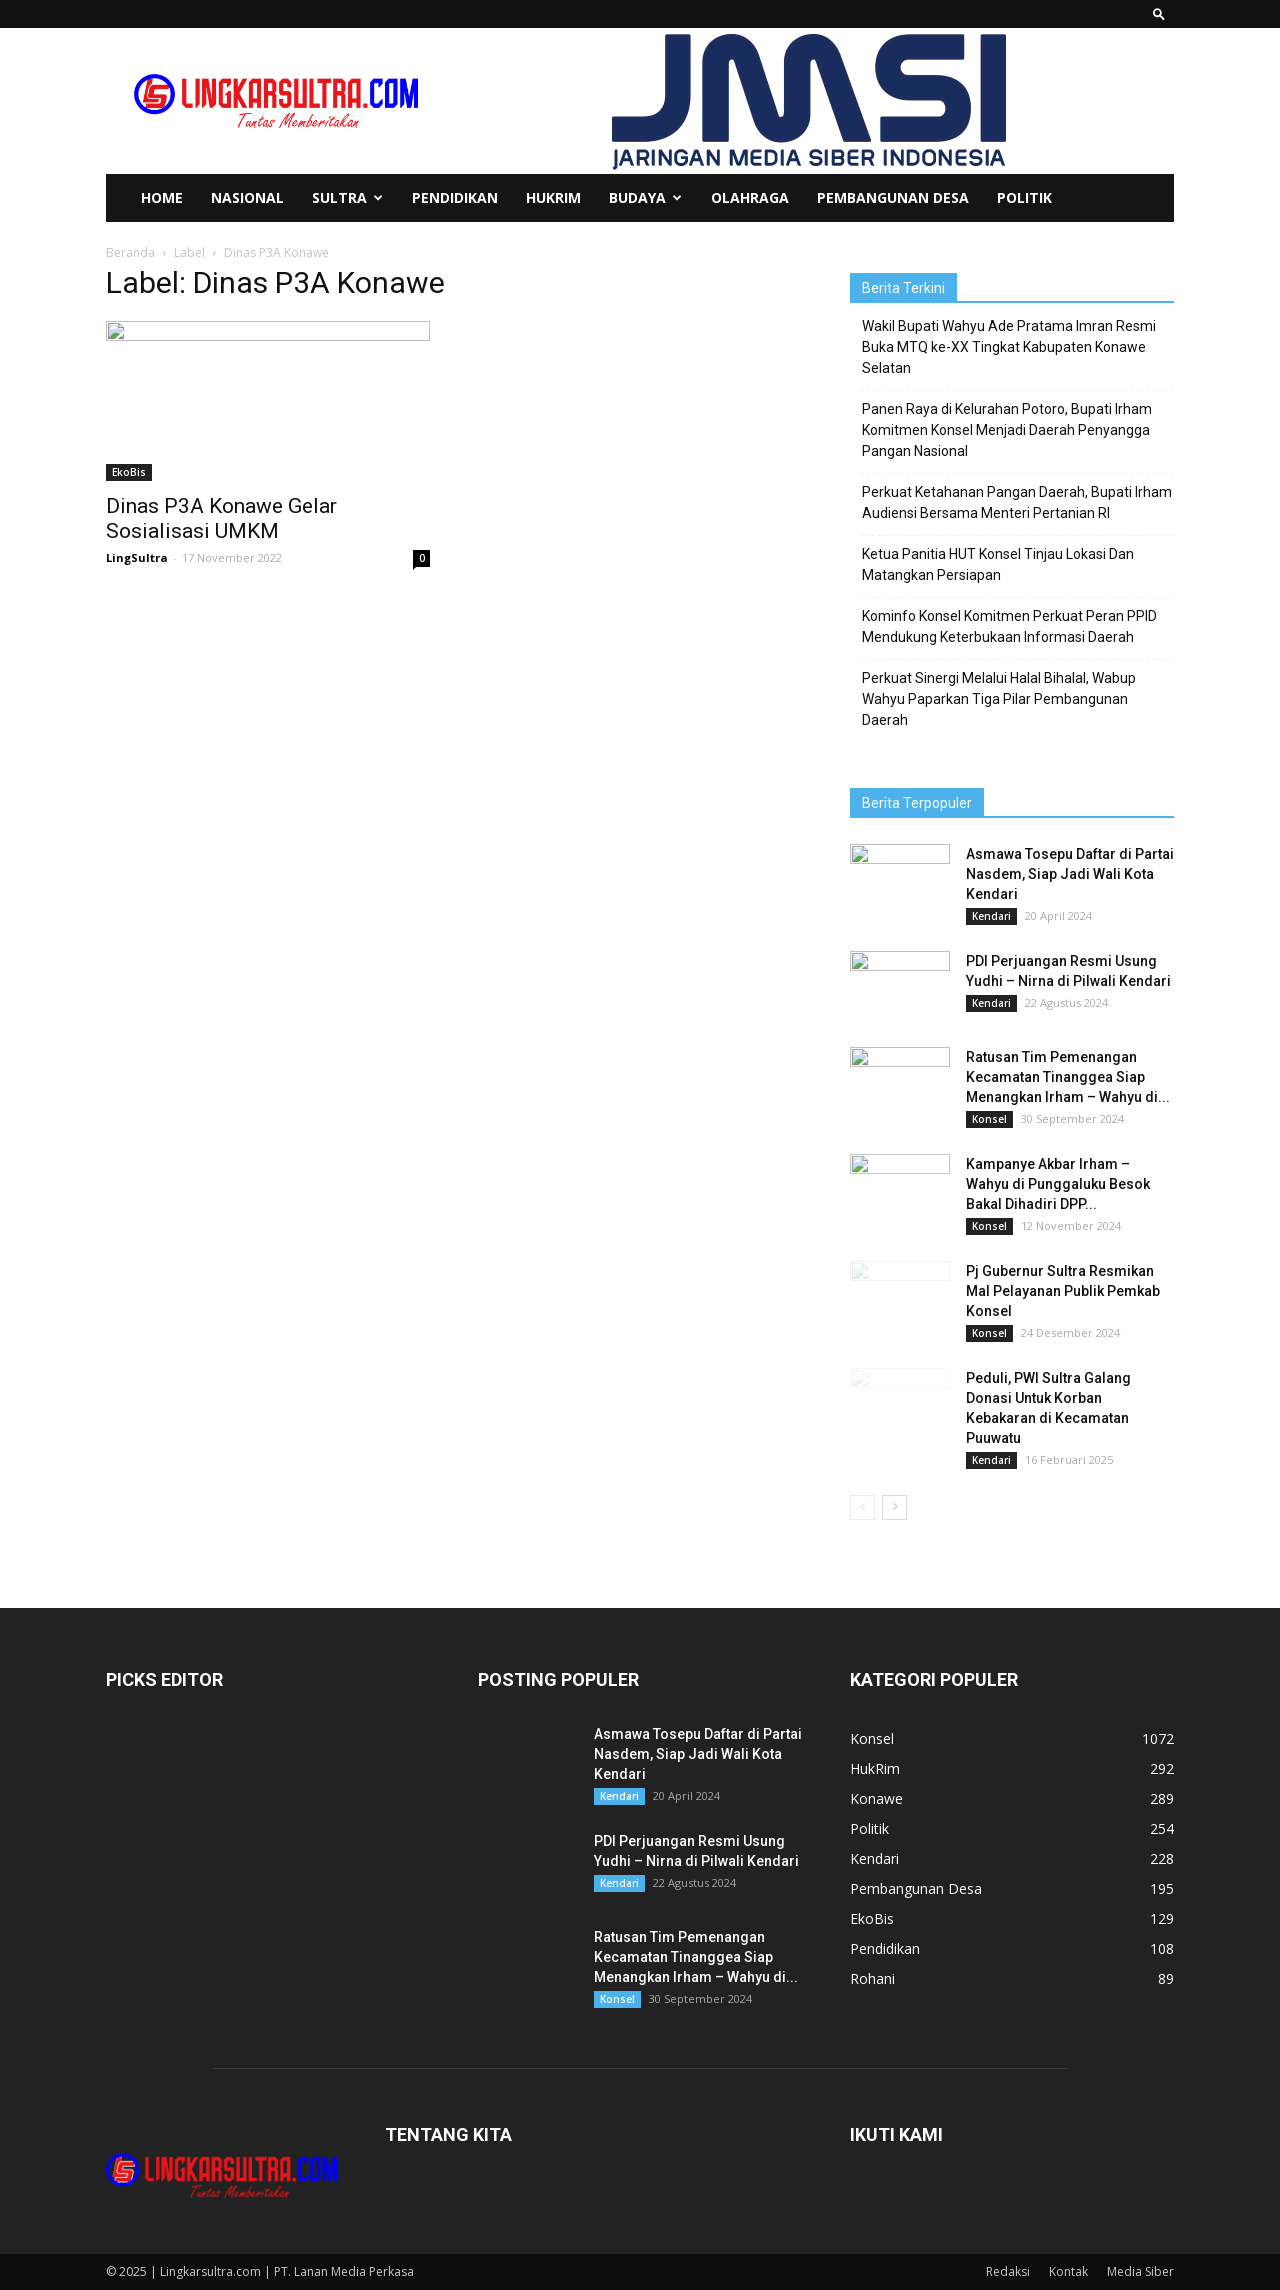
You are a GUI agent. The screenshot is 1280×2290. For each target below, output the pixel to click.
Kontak (1068, 2271)
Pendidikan (455, 197)
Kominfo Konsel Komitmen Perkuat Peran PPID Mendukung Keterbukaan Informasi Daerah (1009, 626)
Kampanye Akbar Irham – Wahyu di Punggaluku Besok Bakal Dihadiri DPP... (1058, 1184)
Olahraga (750, 197)
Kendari (991, 916)
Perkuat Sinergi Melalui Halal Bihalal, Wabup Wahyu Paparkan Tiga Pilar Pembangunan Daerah (999, 699)
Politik (1024, 197)
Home (162, 197)
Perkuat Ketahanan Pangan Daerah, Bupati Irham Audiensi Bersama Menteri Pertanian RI (1017, 502)
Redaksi (1008, 2271)
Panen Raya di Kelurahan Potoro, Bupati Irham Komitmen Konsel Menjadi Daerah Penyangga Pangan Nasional (1007, 430)
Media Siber (1140, 2271)
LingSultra (137, 557)
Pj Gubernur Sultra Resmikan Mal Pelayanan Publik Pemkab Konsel (1063, 1291)
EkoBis (129, 472)
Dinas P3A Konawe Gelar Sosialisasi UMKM (221, 518)
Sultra (347, 197)
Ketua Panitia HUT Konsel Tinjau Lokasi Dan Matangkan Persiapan (998, 564)
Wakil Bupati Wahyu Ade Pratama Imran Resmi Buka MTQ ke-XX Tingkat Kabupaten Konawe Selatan (1009, 347)
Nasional (247, 197)
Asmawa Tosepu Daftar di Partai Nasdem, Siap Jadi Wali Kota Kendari (1070, 874)
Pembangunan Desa (893, 197)
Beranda (130, 252)
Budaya (645, 197)
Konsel (989, 1119)
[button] (1159, 13)
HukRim (553, 197)
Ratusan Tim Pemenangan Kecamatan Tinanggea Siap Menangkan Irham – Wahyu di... (1068, 1077)
